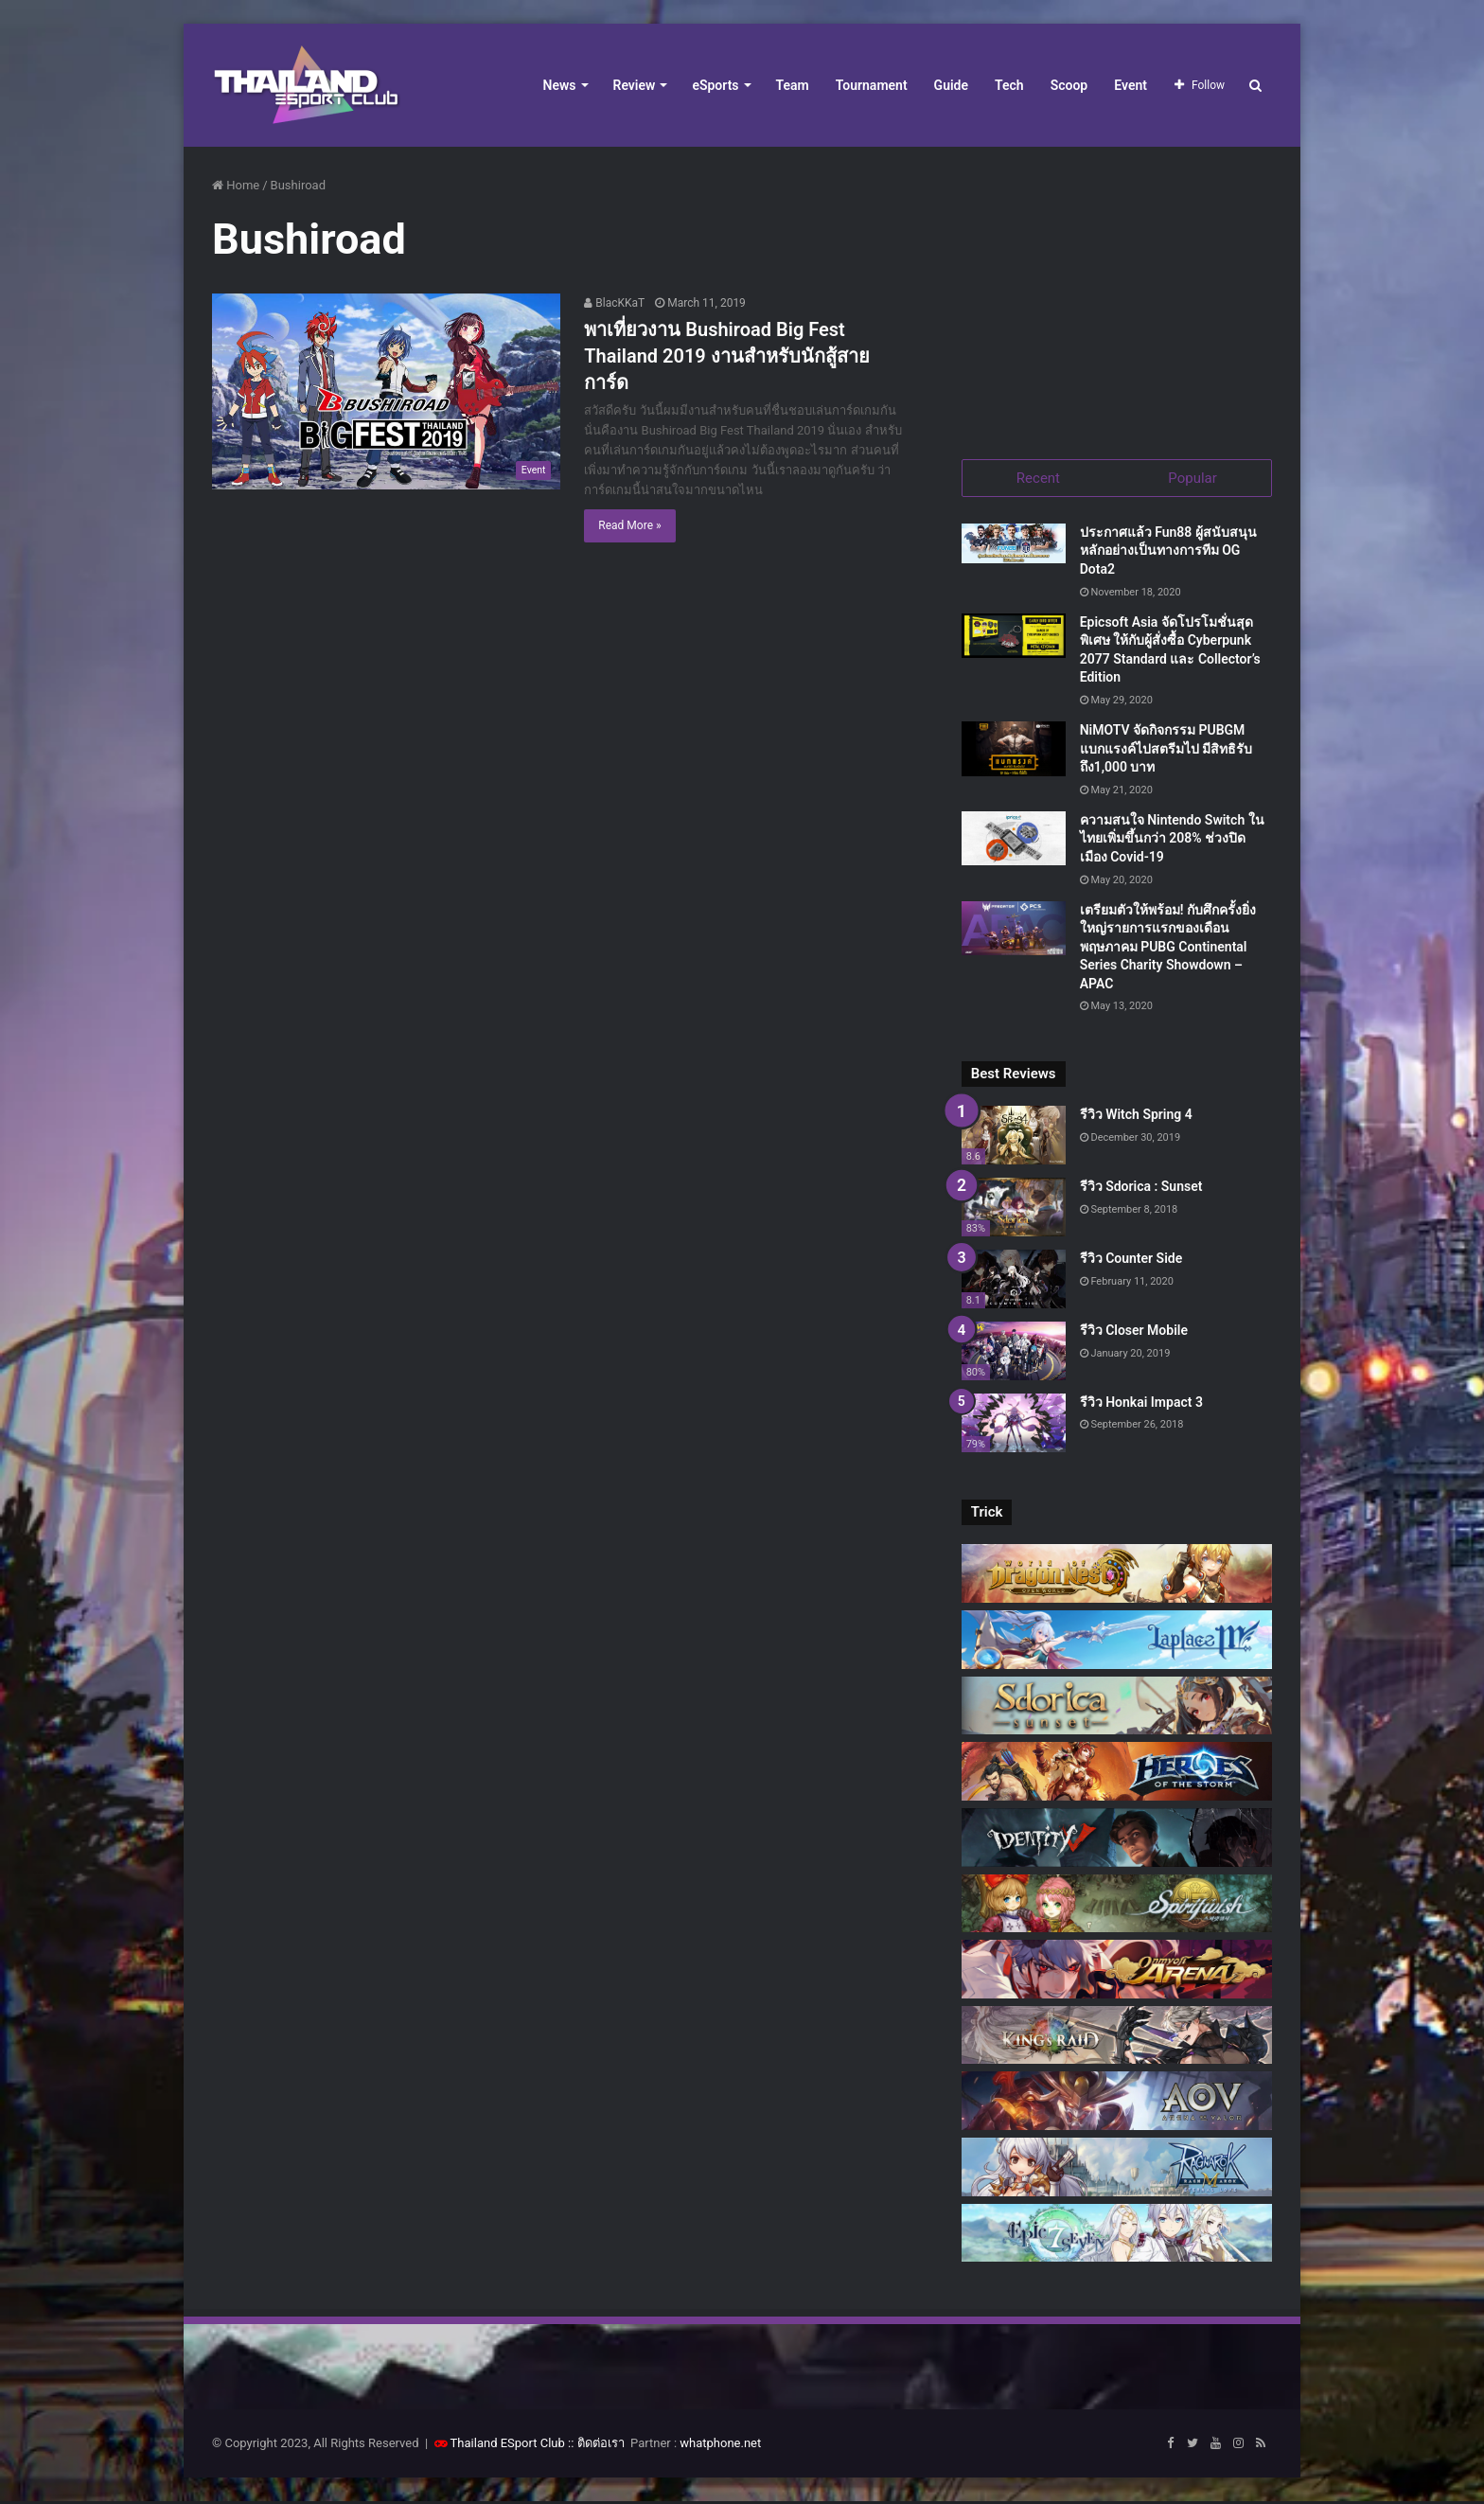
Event (1130, 85)
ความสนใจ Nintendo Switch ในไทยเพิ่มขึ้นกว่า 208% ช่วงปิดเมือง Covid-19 (1172, 840)
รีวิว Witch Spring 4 (1136, 1117)
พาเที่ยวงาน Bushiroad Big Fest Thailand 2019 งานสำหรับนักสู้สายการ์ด (726, 356)
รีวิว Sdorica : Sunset (1141, 1189)
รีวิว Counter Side (1131, 1260)
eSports (715, 85)
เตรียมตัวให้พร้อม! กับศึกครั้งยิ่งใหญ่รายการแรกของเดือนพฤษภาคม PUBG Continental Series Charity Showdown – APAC (1168, 948)
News (559, 85)
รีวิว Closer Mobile (1134, 1332)
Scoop (1069, 85)
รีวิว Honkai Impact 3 (1141, 1404)
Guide (951, 85)
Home (235, 185)
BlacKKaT (614, 303)
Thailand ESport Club (507, 2446)
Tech (1009, 85)
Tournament (872, 85)
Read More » (629, 525)
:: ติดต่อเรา (596, 2446)
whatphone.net (720, 2446)
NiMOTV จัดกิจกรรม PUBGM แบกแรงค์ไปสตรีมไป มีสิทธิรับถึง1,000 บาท (1166, 750)
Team (792, 85)
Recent (1038, 478)
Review (634, 85)
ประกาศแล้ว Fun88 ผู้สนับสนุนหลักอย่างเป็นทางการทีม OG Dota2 (1168, 552)
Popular (1192, 478)
